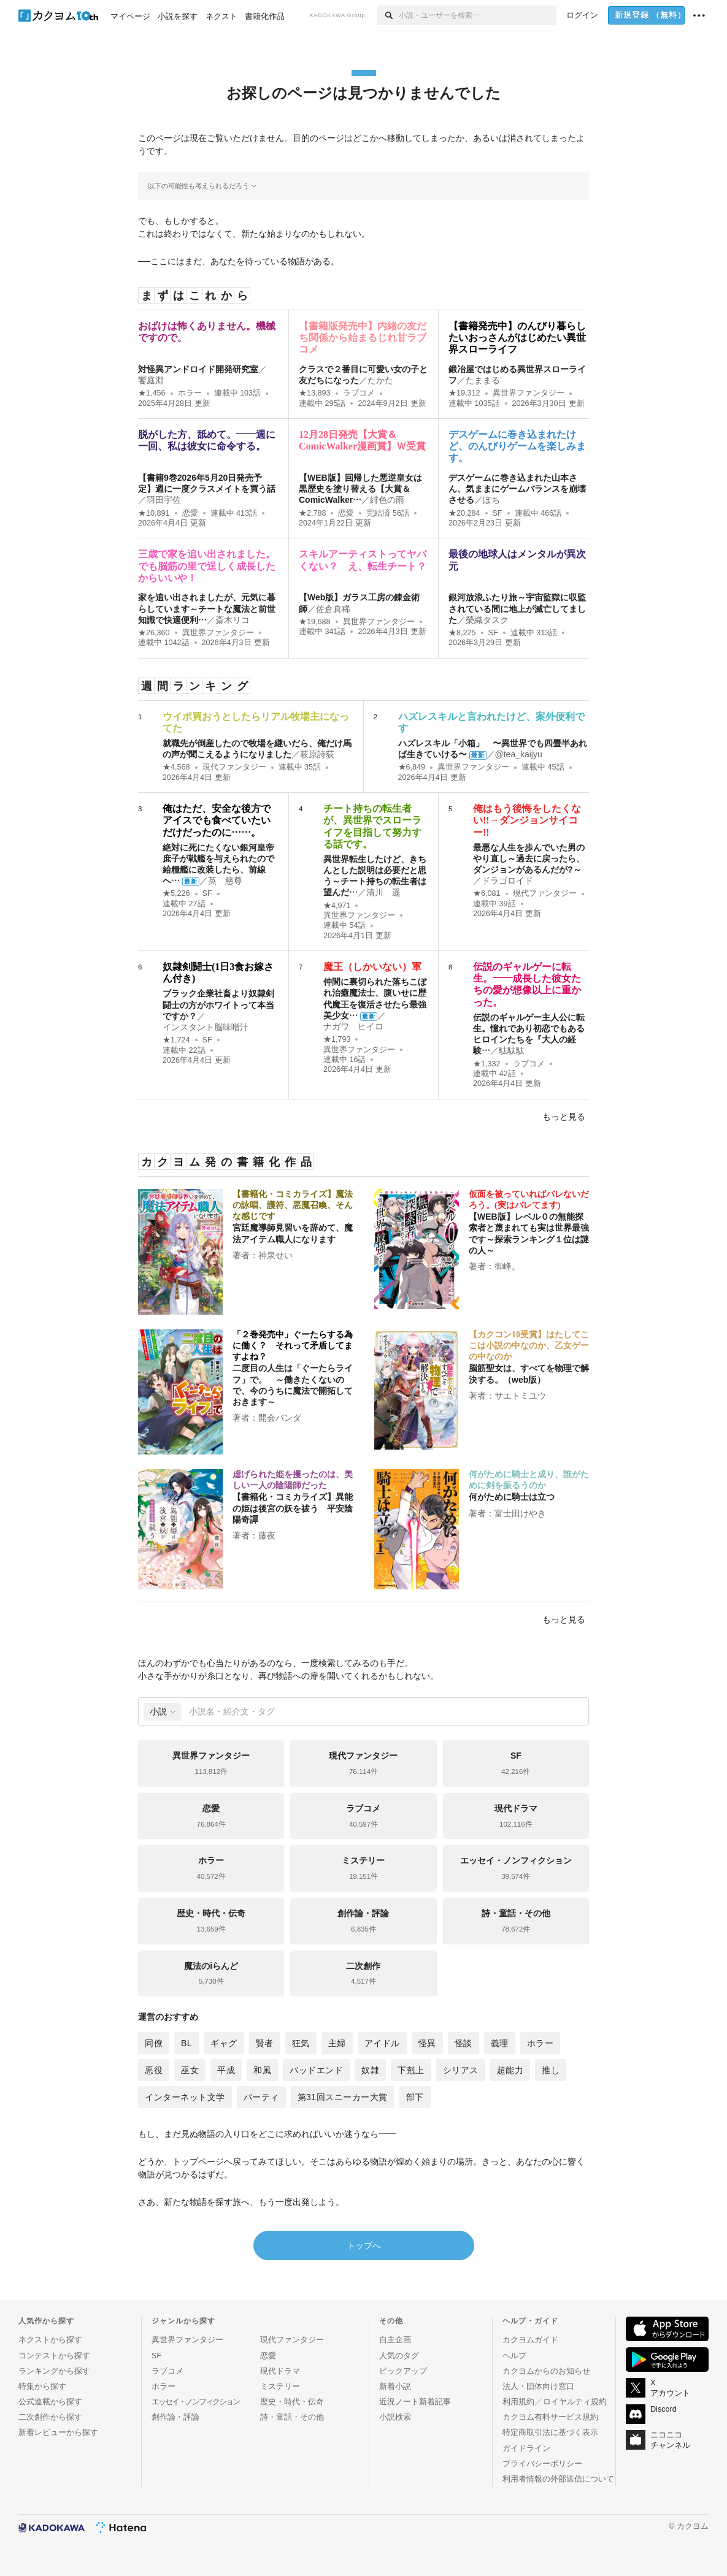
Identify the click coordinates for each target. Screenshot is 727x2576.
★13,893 (315, 393)
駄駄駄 (512, 1050)
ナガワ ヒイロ (353, 1026)
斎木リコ (232, 620)
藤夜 (266, 1535)
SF (497, 513)
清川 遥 (383, 892)
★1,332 (487, 1064)
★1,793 (337, 1039)
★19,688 (315, 621)
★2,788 (312, 513)
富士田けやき (520, 1513)
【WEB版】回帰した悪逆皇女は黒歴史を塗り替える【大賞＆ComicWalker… (360, 489)
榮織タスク (487, 620)
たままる (483, 380)
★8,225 (462, 633)
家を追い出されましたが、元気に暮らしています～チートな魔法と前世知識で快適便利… (206, 608)
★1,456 (152, 393)
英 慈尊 (225, 880)
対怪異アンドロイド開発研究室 (198, 369)
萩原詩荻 (317, 754)
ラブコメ (359, 393)
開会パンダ (279, 1418)
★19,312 (464, 393)
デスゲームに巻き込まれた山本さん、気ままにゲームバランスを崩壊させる (517, 489)
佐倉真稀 (333, 609)
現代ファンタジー (234, 767)
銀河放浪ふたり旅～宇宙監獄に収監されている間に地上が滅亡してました (517, 608)
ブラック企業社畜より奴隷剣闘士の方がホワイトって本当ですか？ (218, 1004)
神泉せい (275, 1255)
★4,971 (337, 905)
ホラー (190, 393)
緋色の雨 (387, 500)
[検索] (388, 15)
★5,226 (176, 893)
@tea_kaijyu (518, 754)
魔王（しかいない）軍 (372, 966)
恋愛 (190, 513)
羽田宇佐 (164, 500)
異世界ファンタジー (528, 393)
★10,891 (154, 513)
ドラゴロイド (507, 880)
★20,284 (464, 513)
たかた (380, 380)
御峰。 (507, 1266)
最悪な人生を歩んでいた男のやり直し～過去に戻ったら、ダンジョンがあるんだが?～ (529, 858)
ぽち (491, 500)
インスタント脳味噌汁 (205, 1027)
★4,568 (176, 767)
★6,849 (412, 767)
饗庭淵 (151, 380)
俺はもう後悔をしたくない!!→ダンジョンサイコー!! (527, 820)
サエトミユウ (520, 1396)
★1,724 (176, 1040)
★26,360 (154, 633)
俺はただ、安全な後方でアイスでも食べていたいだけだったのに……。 (217, 820)
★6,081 (487, 893)
